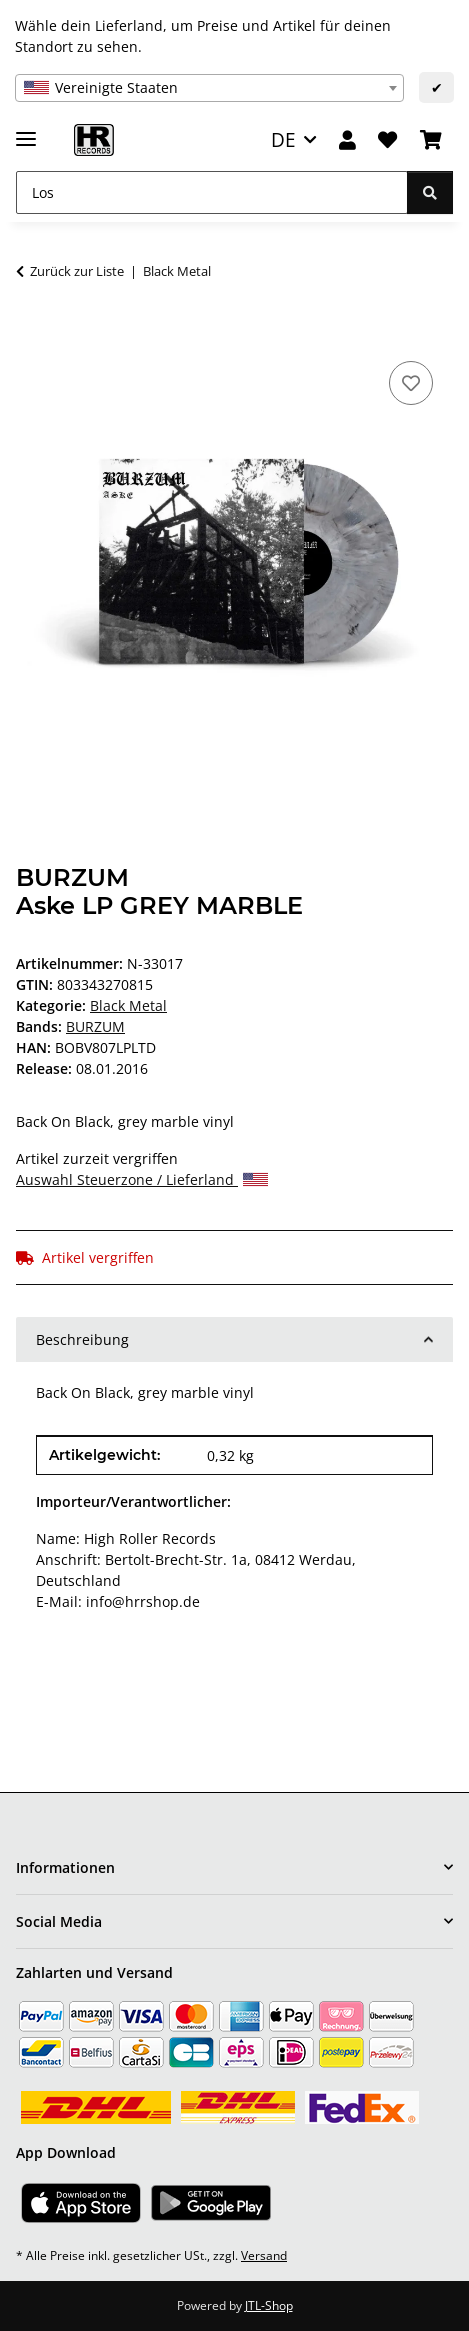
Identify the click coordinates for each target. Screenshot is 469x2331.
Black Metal (128, 1005)
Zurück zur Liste (77, 271)
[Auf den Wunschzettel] (411, 383)
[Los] (212, 192)
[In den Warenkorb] (32, 334)
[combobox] (209, 88)
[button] (347, 140)
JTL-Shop (269, 2305)
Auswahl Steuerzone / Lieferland (142, 1179)
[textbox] (209, 88)
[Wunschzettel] (387, 140)
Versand (264, 2255)
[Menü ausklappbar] (26, 130)
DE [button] (283, 139)
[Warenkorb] (431, 140)
